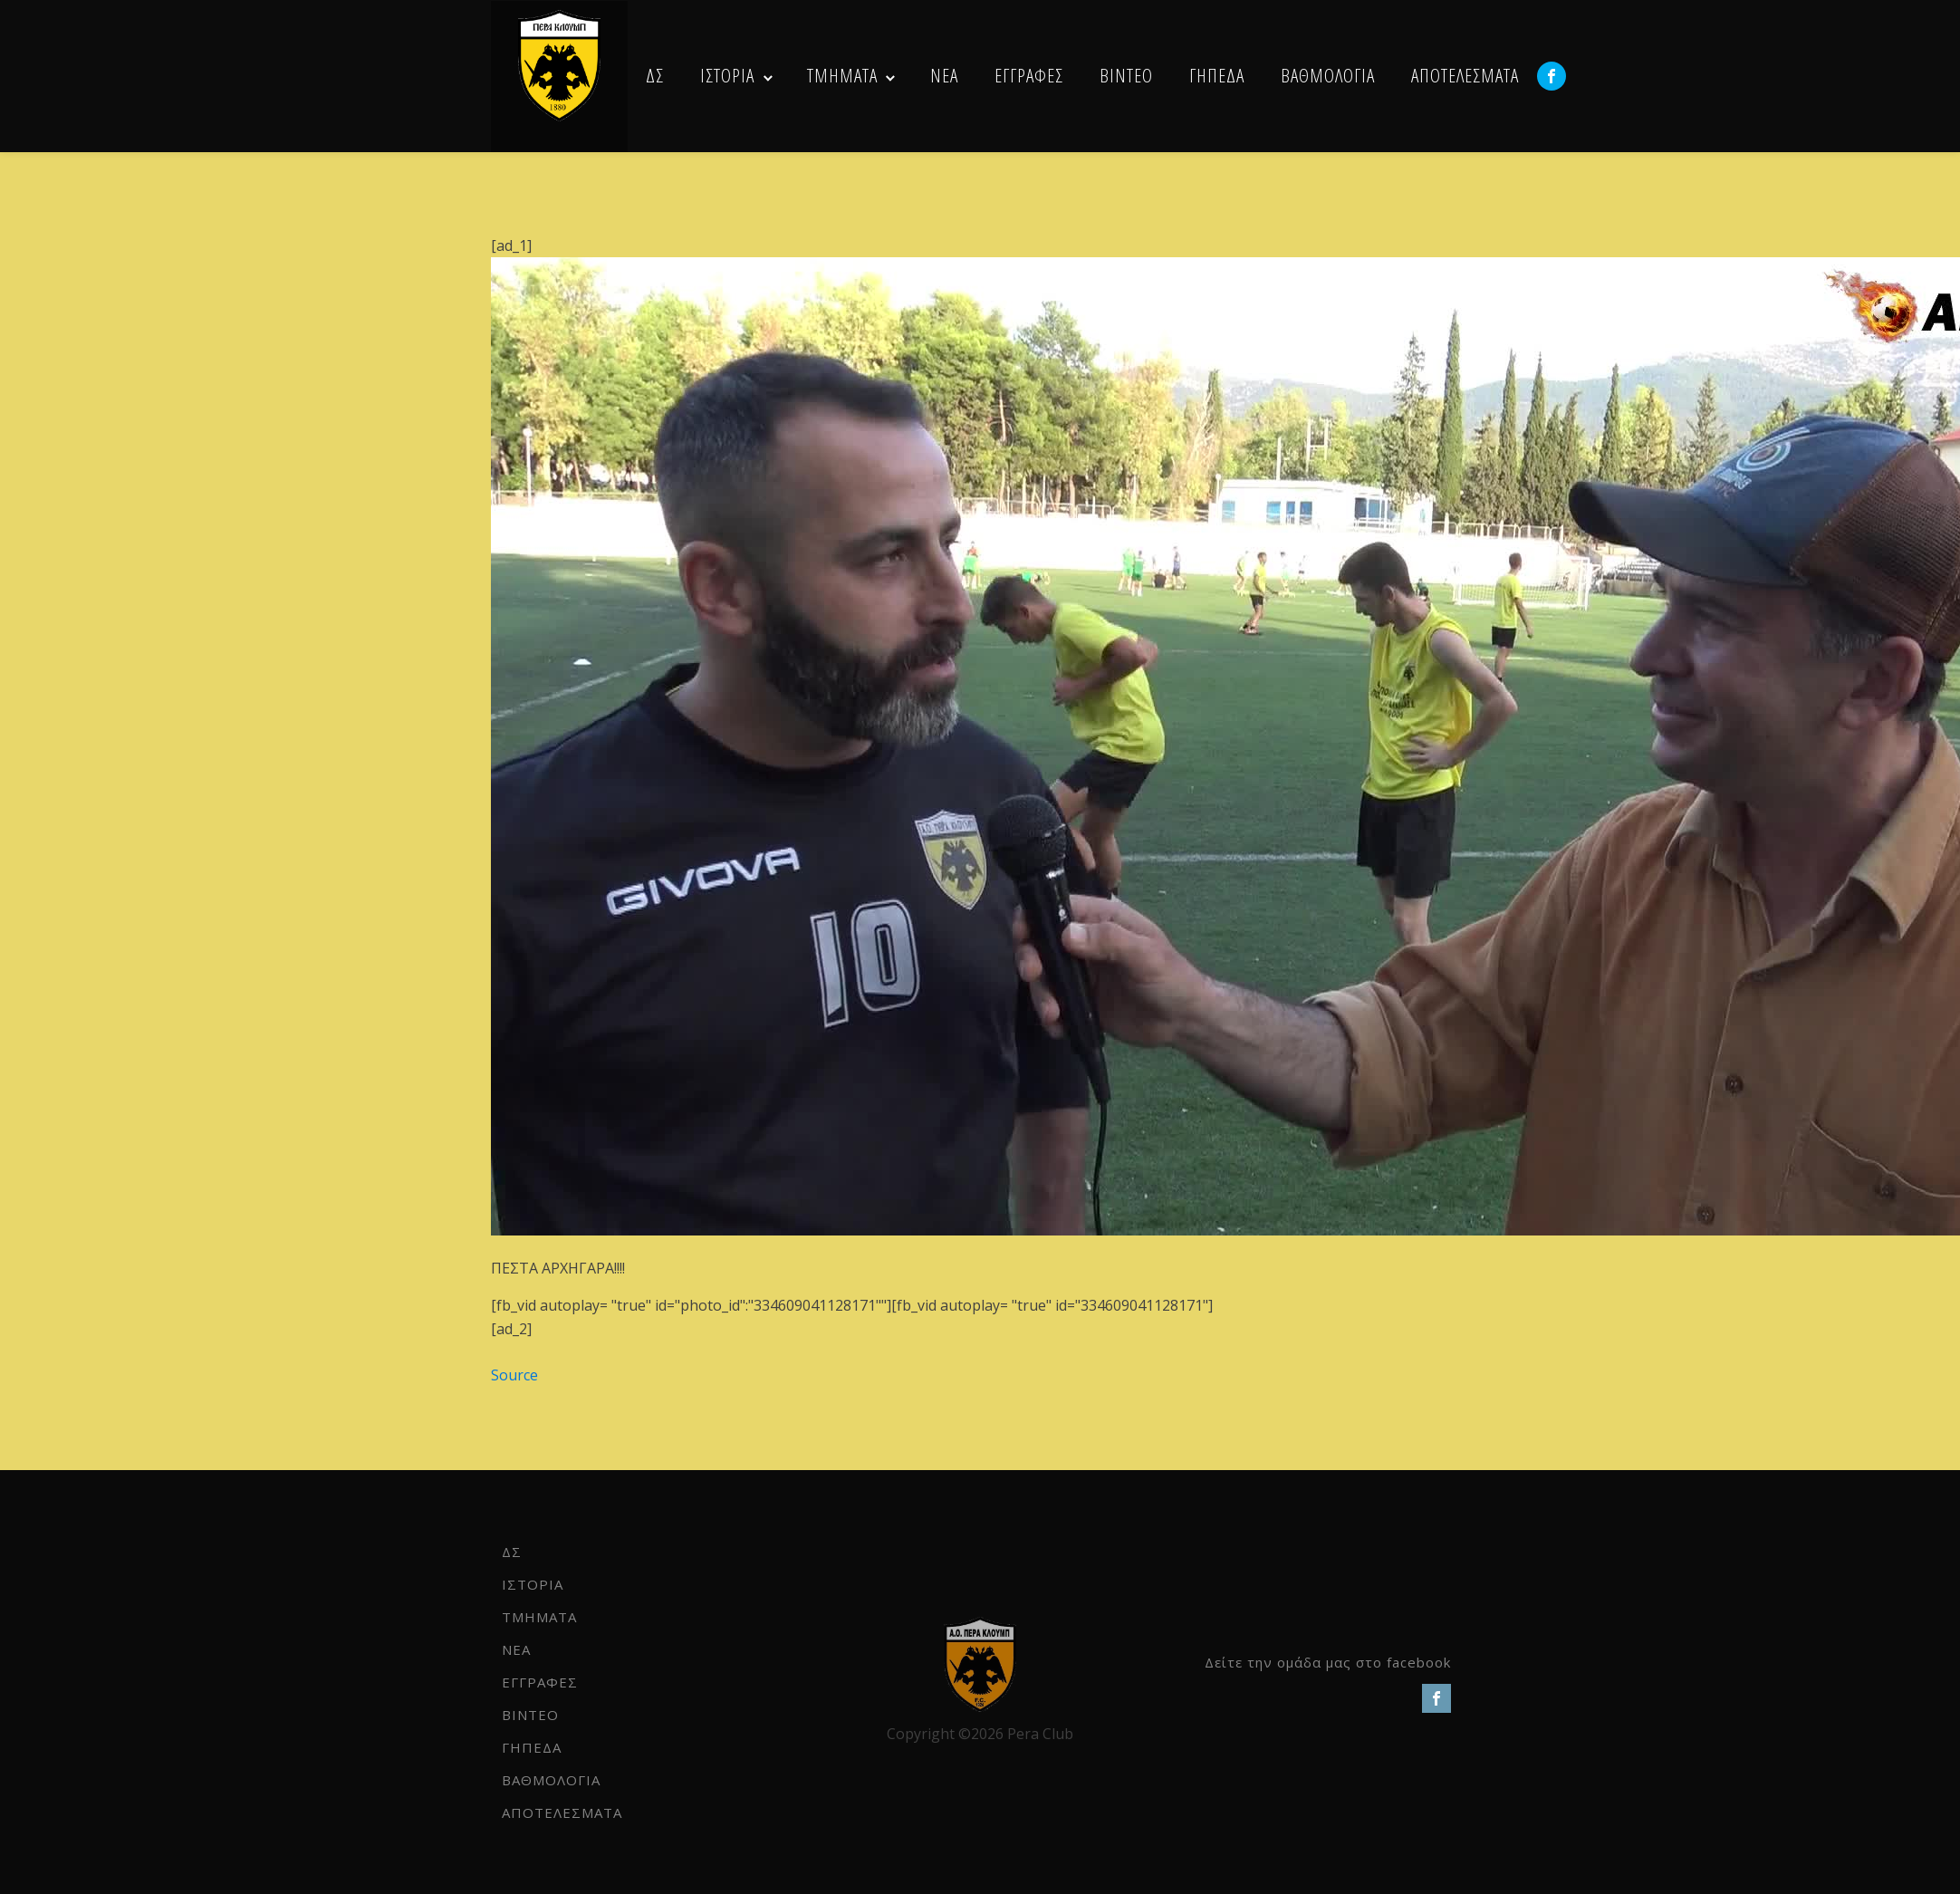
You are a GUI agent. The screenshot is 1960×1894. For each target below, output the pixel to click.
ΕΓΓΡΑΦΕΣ (1028, 75)
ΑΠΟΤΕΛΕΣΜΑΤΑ (1465, 75)
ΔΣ (655, 75)
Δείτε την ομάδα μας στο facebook (1328, 1662)
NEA (944, 75)
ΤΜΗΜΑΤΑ (842, 75)
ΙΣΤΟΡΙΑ (727, 75)
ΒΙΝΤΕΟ (1126, 75)
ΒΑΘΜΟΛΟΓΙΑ (1328, 75)
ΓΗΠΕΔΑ (1216, 75)
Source (514, 1375)
